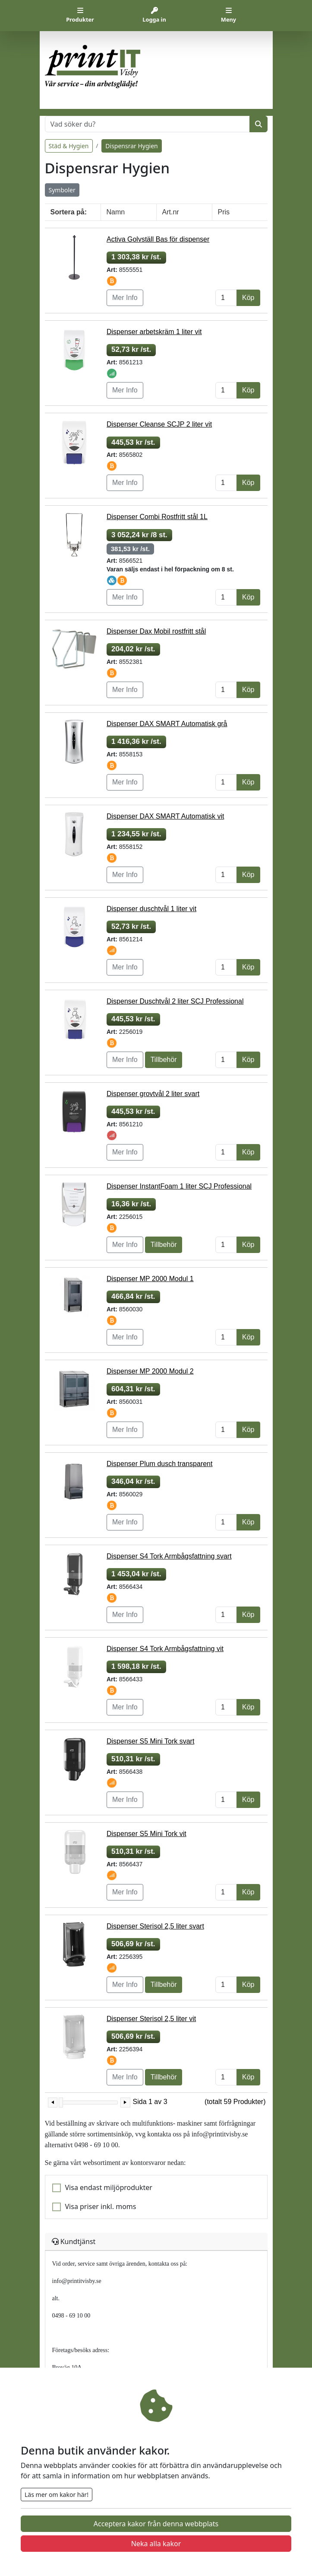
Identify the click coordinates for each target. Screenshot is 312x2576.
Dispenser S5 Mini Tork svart (150, 1741)
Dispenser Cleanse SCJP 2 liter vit (159, 424)
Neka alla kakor (156, 2543)
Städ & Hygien (69, 146)
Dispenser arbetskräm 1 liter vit (154, 331)
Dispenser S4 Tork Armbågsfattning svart (169, 1556)
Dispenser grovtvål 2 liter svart (153, 1093)
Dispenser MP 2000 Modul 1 (150, 1278)
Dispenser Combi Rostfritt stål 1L (157, 516)
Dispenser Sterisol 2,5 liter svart (155, 1926)
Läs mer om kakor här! (56, 2494)
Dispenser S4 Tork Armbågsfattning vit (165, 1648)
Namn (116, 212)
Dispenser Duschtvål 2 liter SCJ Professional (175, 1001)
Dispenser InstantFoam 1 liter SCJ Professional (179, 1186)
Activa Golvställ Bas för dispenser (158, 239)
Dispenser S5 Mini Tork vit (146, 1833)
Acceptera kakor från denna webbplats (156, 2523)
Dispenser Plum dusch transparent (159, 1463)
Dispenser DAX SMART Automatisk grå (167, 723)
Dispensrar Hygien (131, 146)
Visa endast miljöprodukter (108, 2187)
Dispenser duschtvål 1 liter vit (151, 908)
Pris (224, 212)
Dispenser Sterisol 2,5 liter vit (151, 2018)
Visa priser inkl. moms (100, 2206)
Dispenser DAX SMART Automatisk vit (165, 816)
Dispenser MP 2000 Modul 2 (150, 1371)
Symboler (62, 190)
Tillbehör (164, 1059)
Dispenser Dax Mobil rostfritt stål (156, 631)
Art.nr (170, 212)
